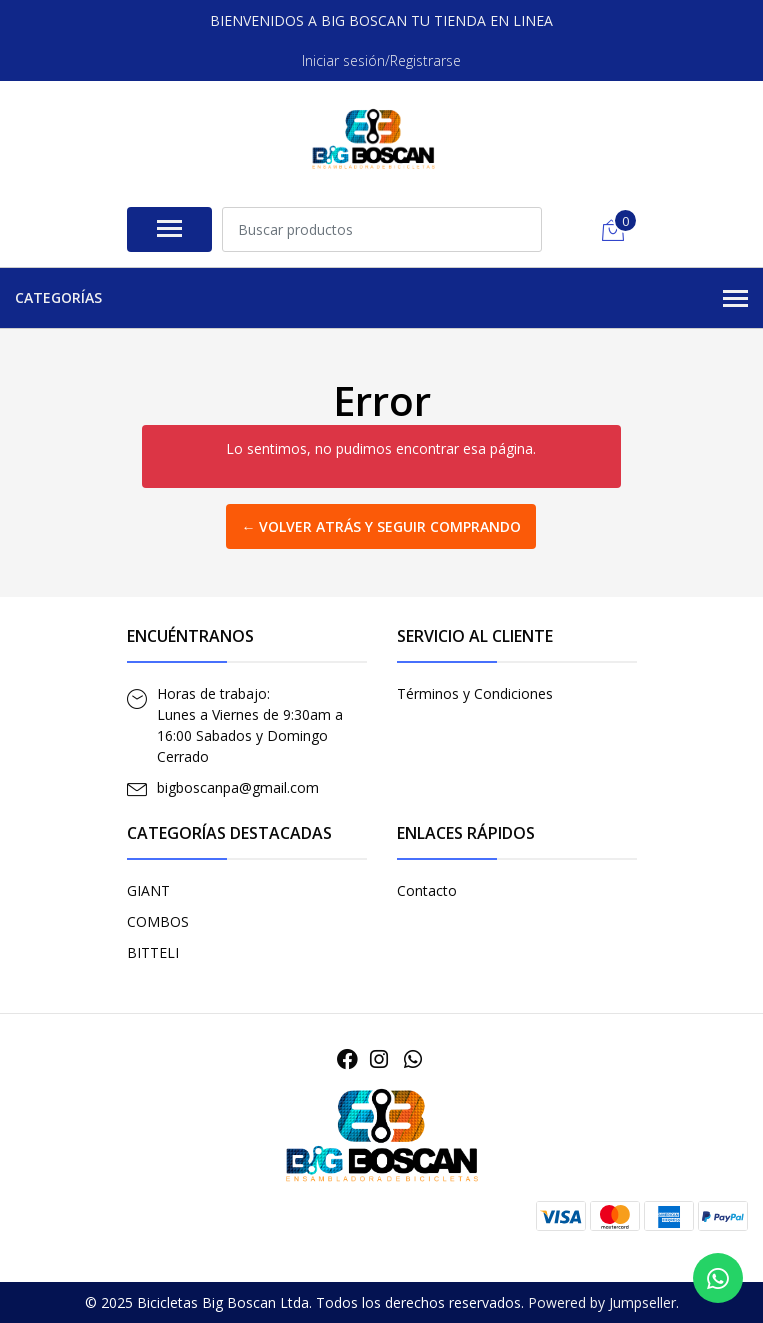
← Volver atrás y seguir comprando (381, 526)
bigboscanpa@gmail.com (238, 787)
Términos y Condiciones (475, 693)
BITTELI (153, 952)
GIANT (148, 890)
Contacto (427, 890)
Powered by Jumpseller (602, 1302)
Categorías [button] (381, 299)
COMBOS (158, 921)
